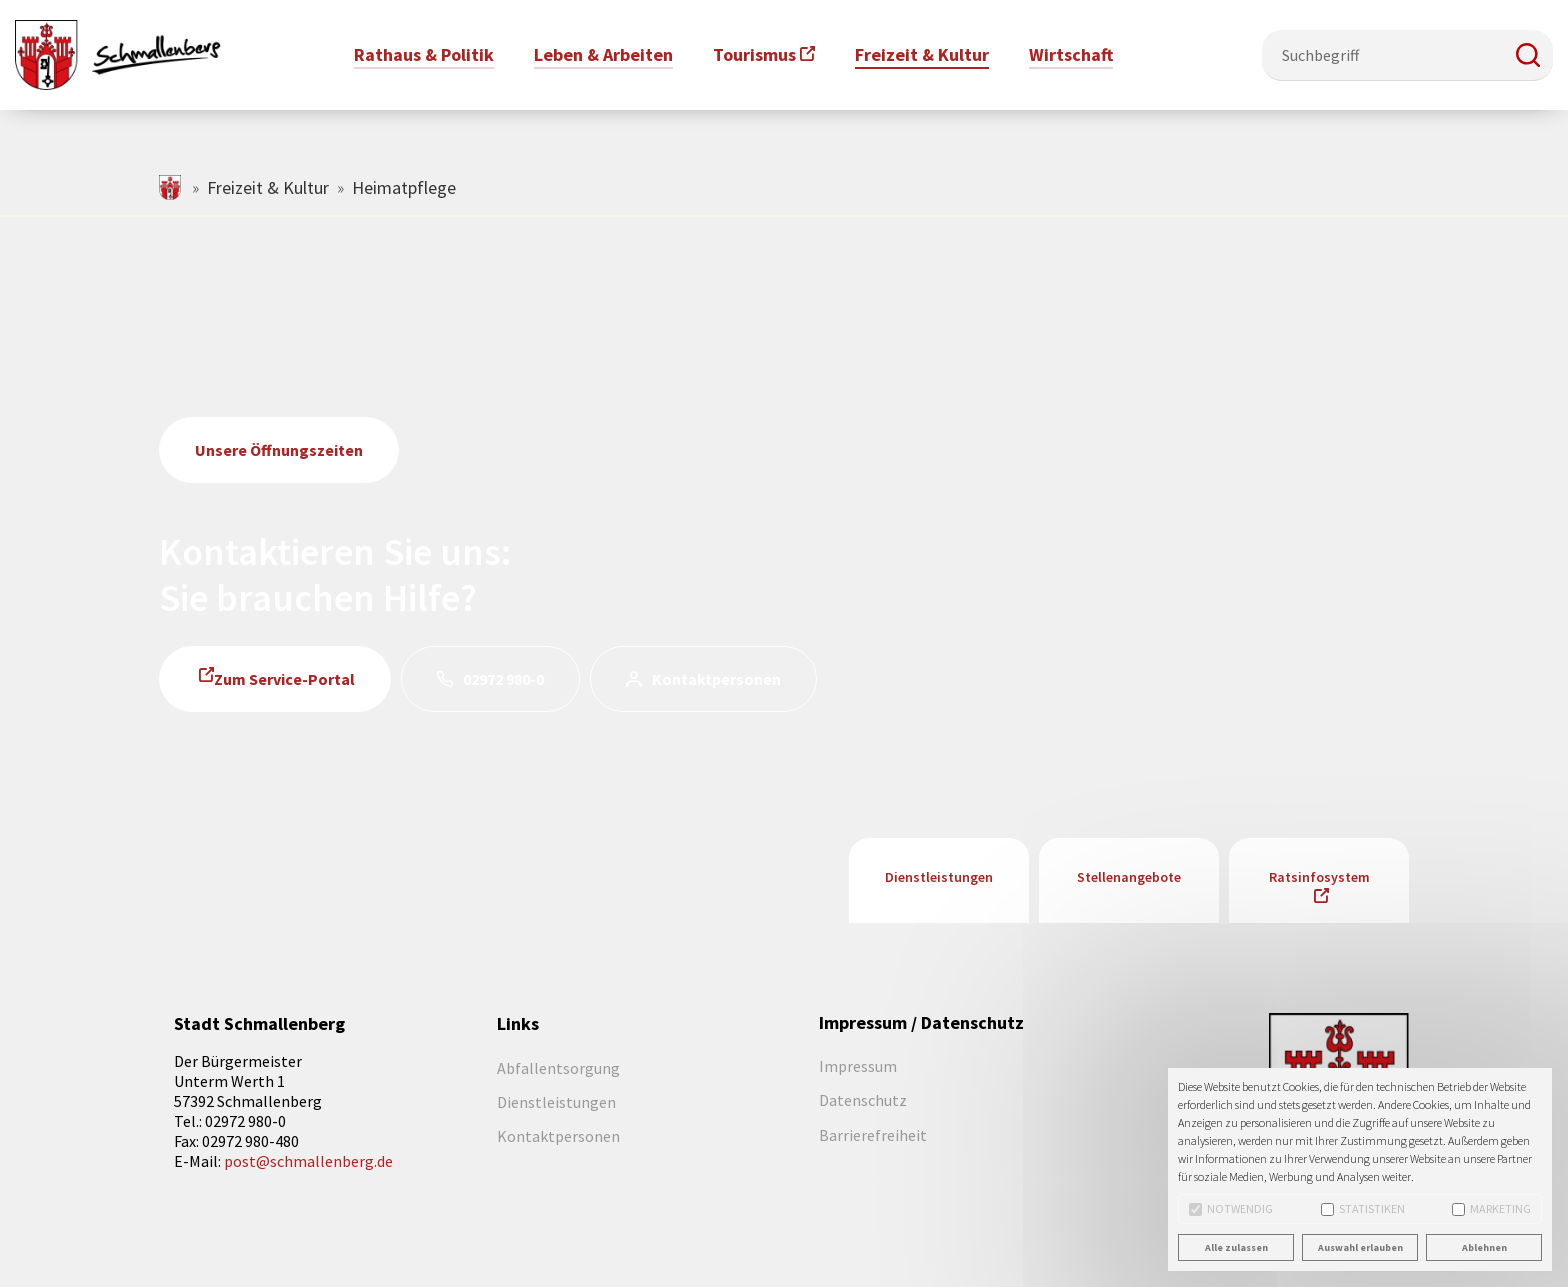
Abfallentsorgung (558, 1068)
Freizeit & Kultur (268, 187)
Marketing (1491, 1208)
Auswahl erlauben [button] (1360, 1247)
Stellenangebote (1129, 877)
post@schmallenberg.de (308, 1161)
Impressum (858, 1066)
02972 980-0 (503, 679)
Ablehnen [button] (1484, 1247)
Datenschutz (863, 1100)
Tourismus (754, 54)
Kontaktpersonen (716, 679)
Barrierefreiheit (873, 1135)
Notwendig (1231, 1208)
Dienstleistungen (939, 877)
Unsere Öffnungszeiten (279, 450)
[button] (1528, 55)
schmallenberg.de (171, 187)
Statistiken (1363, 1208)
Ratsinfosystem (1319, 877)
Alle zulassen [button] (1236, 1247)
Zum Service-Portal (284, 679)
